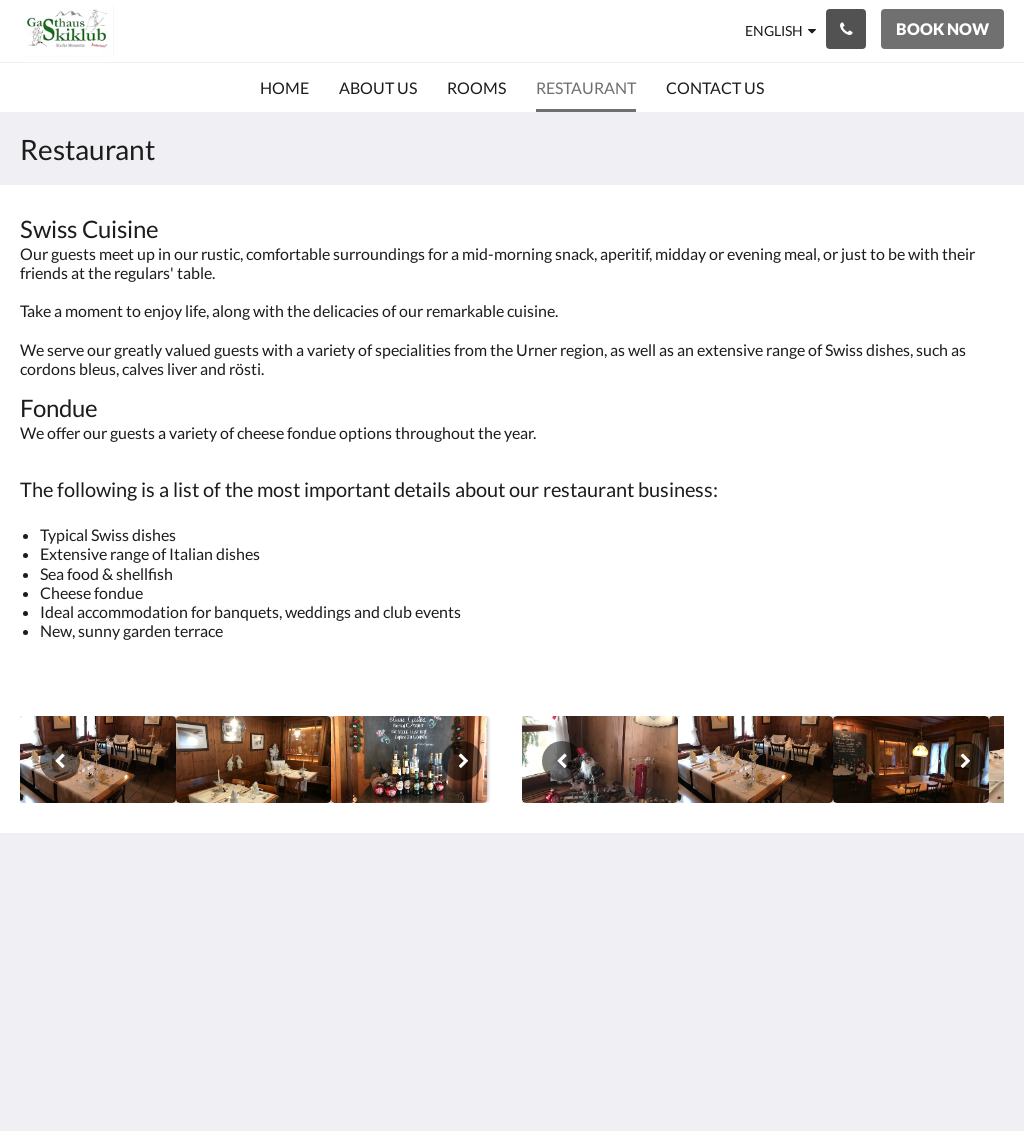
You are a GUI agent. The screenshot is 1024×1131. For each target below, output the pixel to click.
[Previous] (60, 761)
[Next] (462, 761)
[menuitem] (284, 88)
